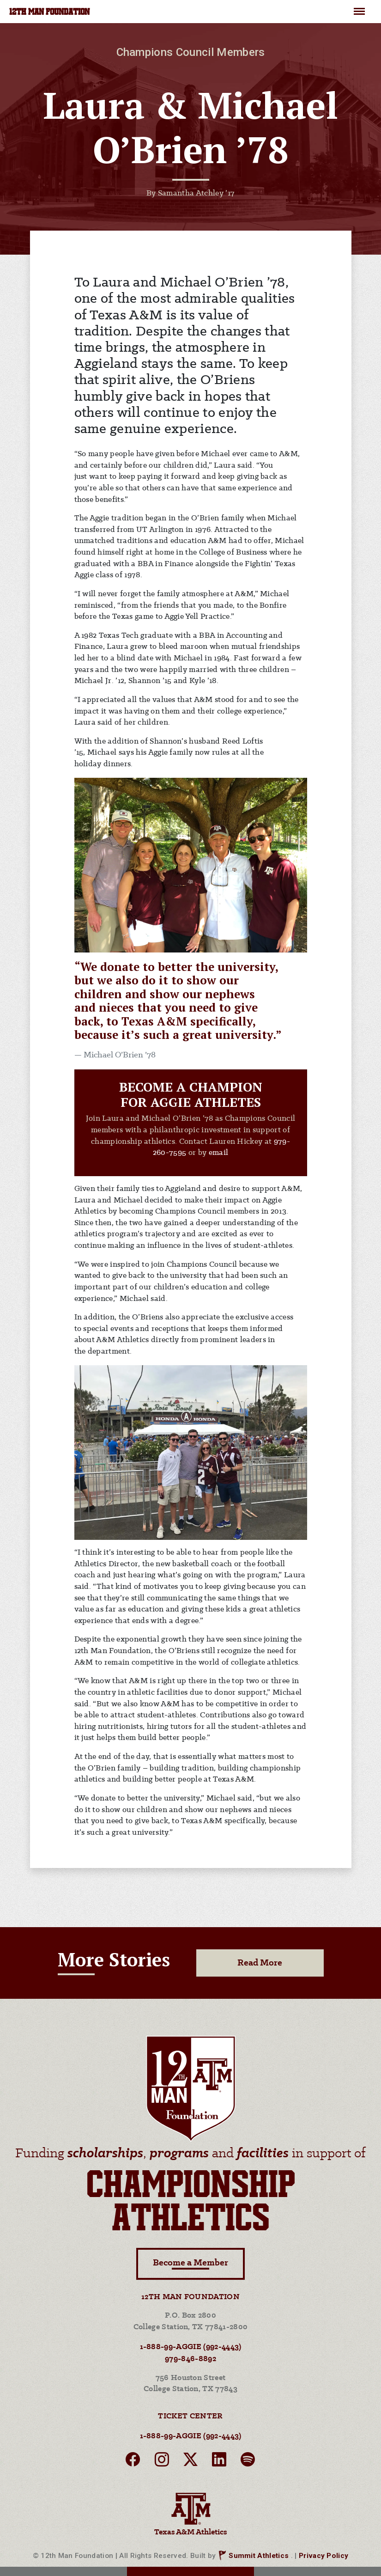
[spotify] (248, 2461)
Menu (359, 7)
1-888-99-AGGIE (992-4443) (191, 2347)
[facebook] (133, 2461)
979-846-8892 (190, 2359)
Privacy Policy (323, 2556)
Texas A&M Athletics (190, 2513)
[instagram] (162, 2461)
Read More (259, 1963)
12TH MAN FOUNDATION (49, 12)
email (219, 1153)
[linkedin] (219, 2461)
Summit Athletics (259, 2556)
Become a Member (190, 2264)
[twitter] (190, 2461)
